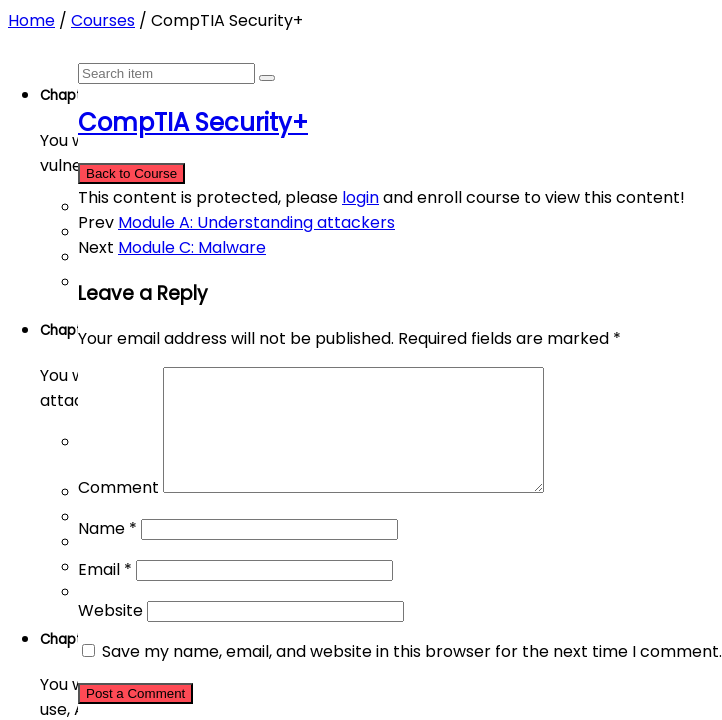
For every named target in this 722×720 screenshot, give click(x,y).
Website (110, 634)
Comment (118, 511)
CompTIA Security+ (193, 122)
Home (31, 20)
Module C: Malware (192, 247)
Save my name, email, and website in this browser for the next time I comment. (412, 675)
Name (107, 552)
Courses (103, 20)
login (360, 197)
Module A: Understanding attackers (256, 222)
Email (105, 593)
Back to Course (131, 173)
